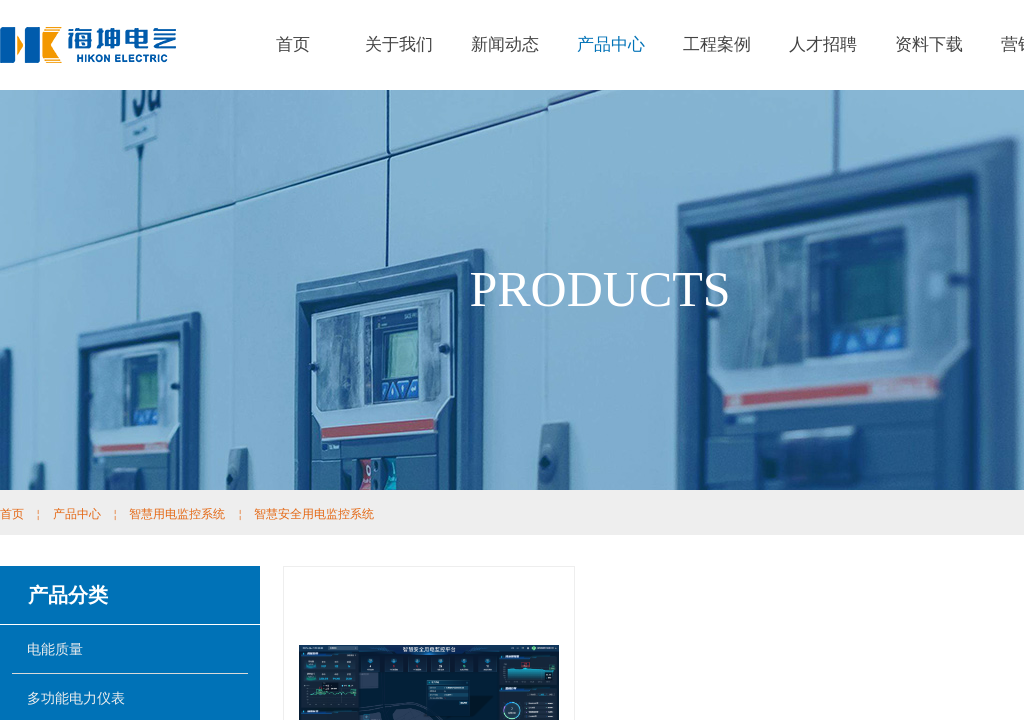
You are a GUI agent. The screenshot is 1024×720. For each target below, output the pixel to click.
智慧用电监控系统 (177, 514)
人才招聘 (823, 44)
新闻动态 (505, 44)
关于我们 (399, 44)
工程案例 (717, 44)
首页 (293, 44)
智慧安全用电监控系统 (314, 514)
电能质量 (55, 649)
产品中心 (611, 44)
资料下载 (929, 44)
